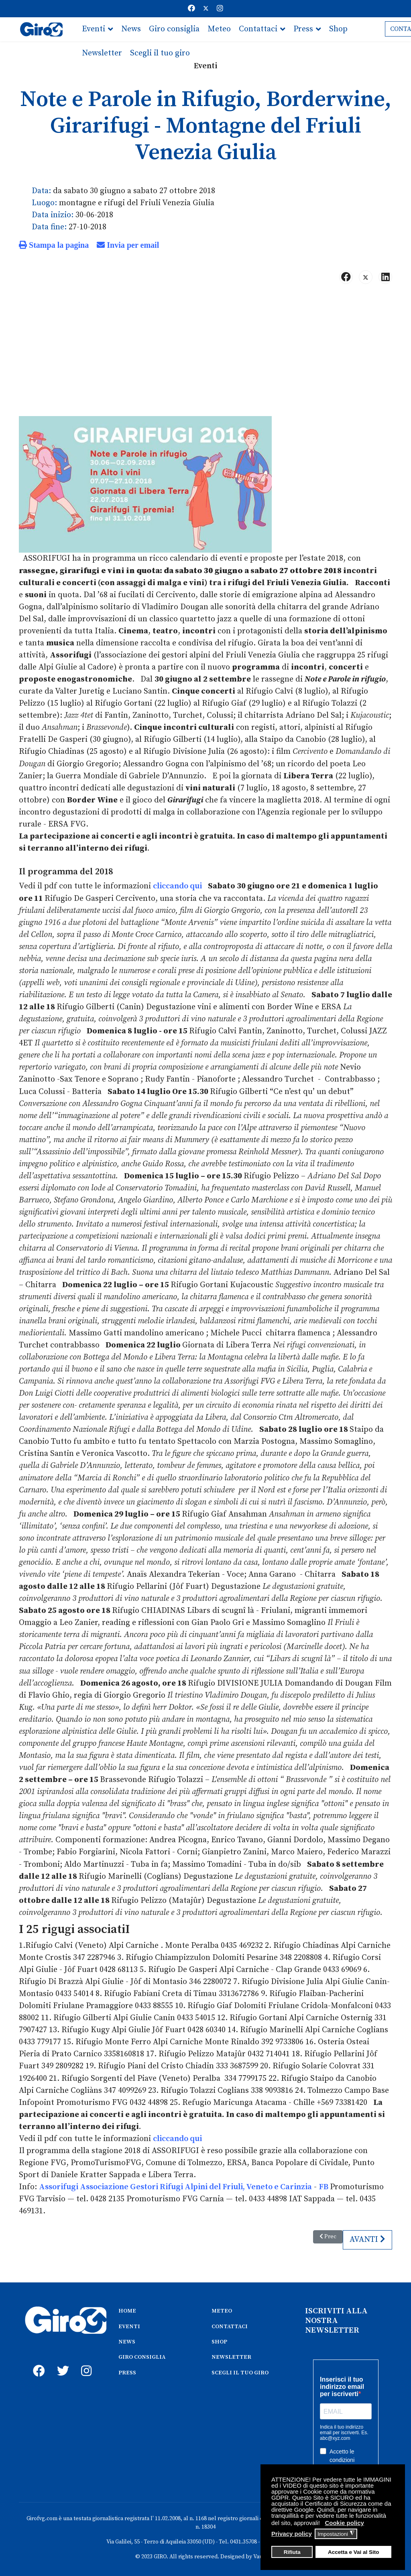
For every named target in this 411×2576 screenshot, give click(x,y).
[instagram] (85, 2359)
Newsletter (102, 53)
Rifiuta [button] (292, 2552)
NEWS (126, 2338)
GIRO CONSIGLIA (141, 2354)
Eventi (93, 29)
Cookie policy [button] (344, 2522)
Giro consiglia (174, 29)
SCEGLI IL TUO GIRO (240, 2369)
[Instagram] (220, 8)
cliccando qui (177, 885)
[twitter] (61, 2359)
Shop (338, 29)
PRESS (127, 2369)
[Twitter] (206, 8)
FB (323, 2183)
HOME (127, 2307)
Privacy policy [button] (291, 2533)
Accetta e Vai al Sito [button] (353, 2552)
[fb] (37, 2359)
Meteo (219, 29)
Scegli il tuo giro (160, 53)
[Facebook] (191, 8)
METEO (222, 2307)
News (131, 29)
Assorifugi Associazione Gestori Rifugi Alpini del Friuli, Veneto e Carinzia (175, 2183)
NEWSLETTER (231, 2354)
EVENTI (129, 2323)
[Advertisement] (205, 353)
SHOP (219, 2338)
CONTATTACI (230, 2323)
